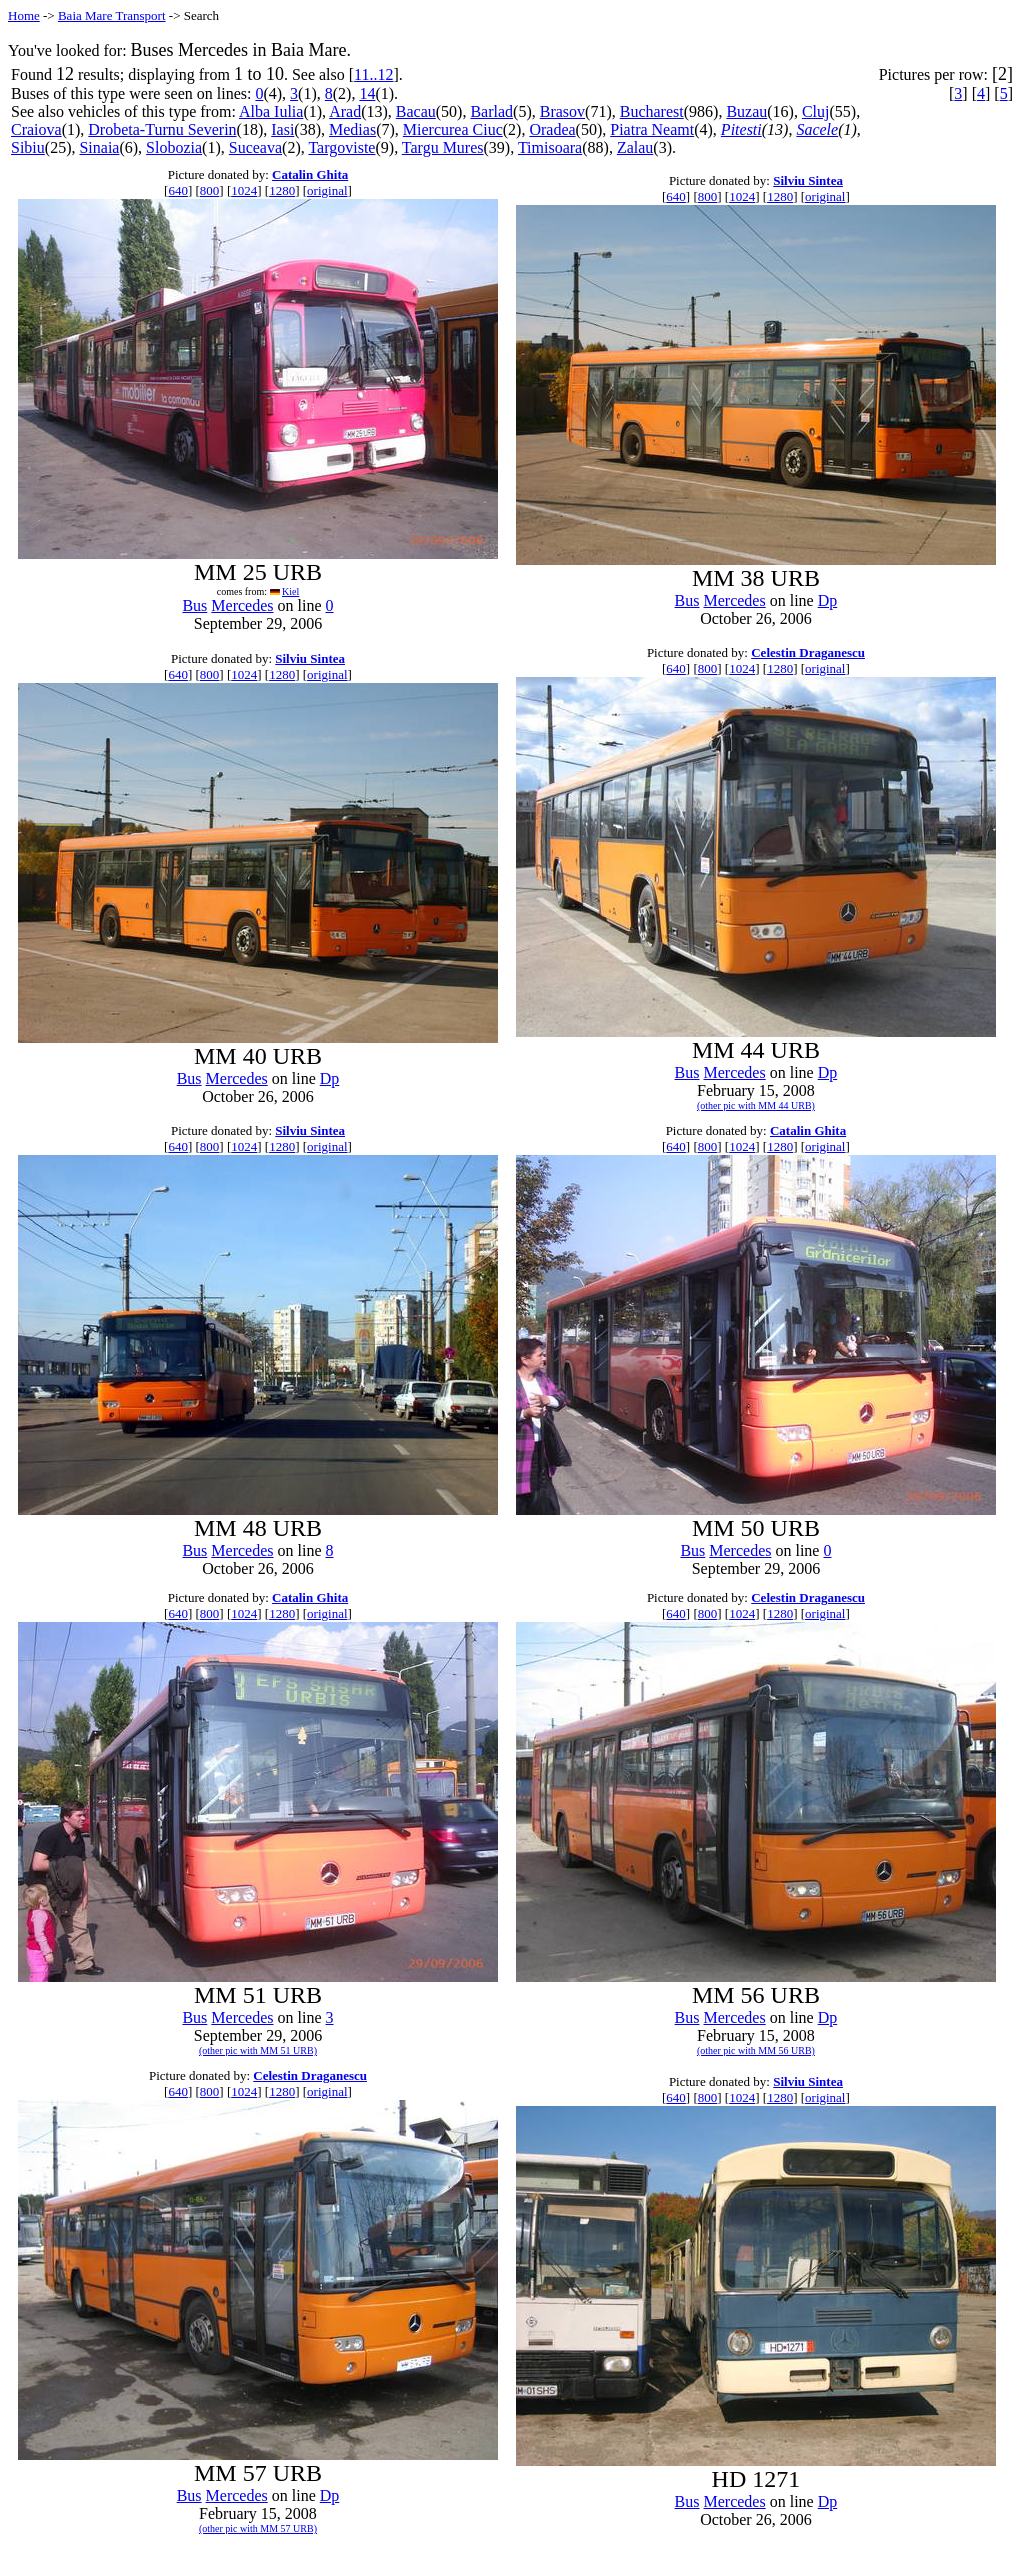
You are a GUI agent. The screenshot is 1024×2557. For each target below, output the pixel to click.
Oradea (552, 129)
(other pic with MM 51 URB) (258, 2050)
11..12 (373, 74)
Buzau (746, 111)
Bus (194, 605)
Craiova (36, 129)
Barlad (491, 111)
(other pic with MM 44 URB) (756, 1105)
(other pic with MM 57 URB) (258, 2528)
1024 (244, 190)
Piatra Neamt (652, 129)
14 (367, 93)
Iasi (282, 129)
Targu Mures (443, 147)
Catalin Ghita (310, 174)
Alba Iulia (271, 111)
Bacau (416, 111)
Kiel (290, 591)
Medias (352, 129)
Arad (345, 111)
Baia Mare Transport (112, 15)
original (327, 190)
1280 (282, 190)
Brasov (562, 111)
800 (210, 190)
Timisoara (550, 147)
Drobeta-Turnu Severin (162, 129)
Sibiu (28, 147)
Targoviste (341, 147)
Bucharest (652, 111)
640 (178, 190)
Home (24, 15)
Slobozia (174, 147)
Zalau (635, 147)
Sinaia (99, 147)
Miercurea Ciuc (453, 129)
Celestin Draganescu (808, 652)
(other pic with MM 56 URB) (756, 2050)
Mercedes (242, 605)
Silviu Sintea (808, 180)
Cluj (816, 111)
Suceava (255, 147)
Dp (828, 600)
